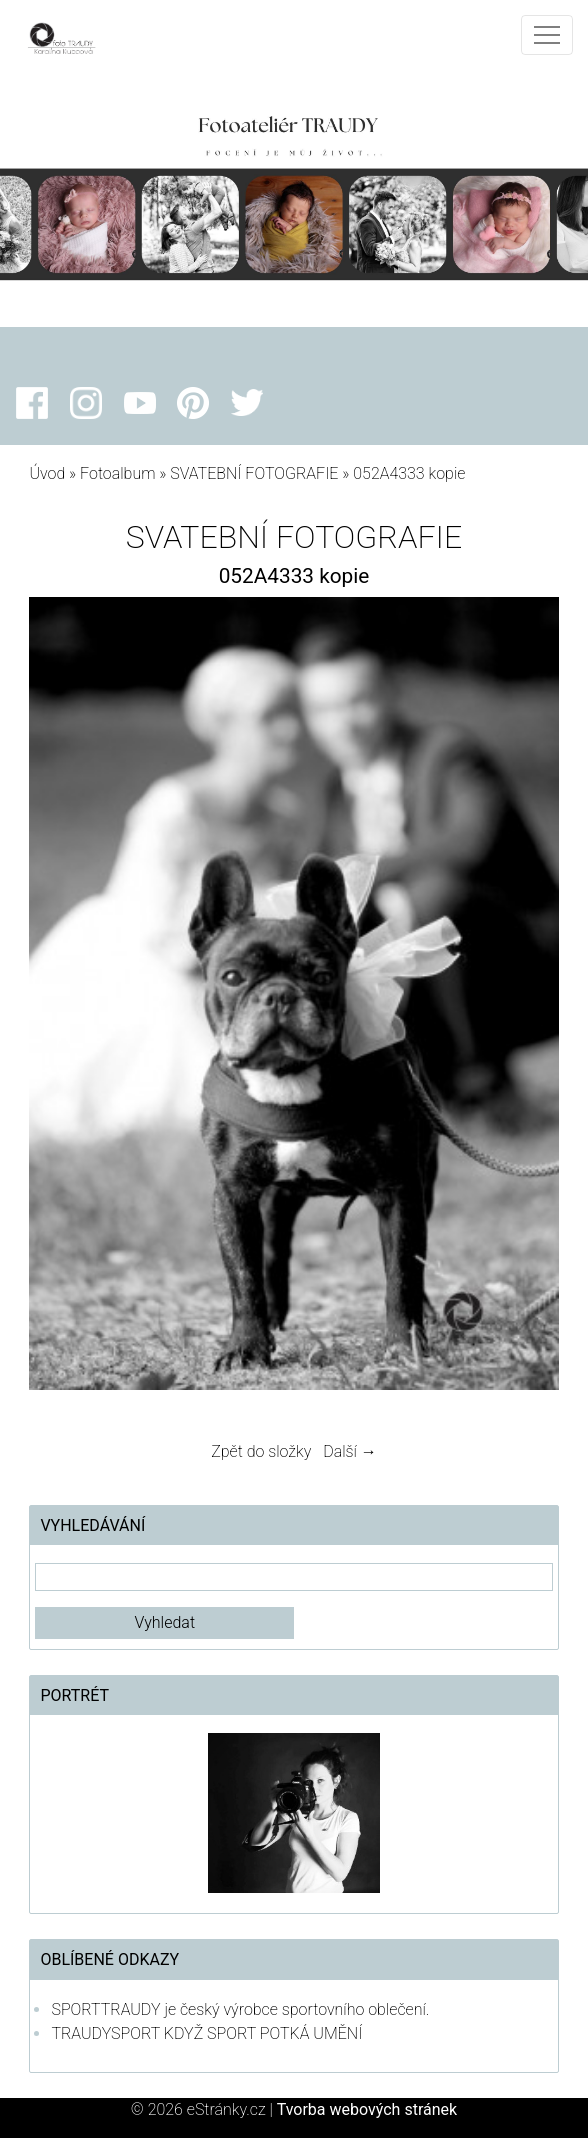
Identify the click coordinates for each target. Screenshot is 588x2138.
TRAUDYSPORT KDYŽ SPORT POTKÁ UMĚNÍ (206, 2033)
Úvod (47, 473)
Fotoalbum (117, 473)
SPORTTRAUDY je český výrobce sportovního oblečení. (240, 2009)
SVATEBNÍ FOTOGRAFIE (256, 473)
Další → (350, 1451)
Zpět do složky (261, 1451)
